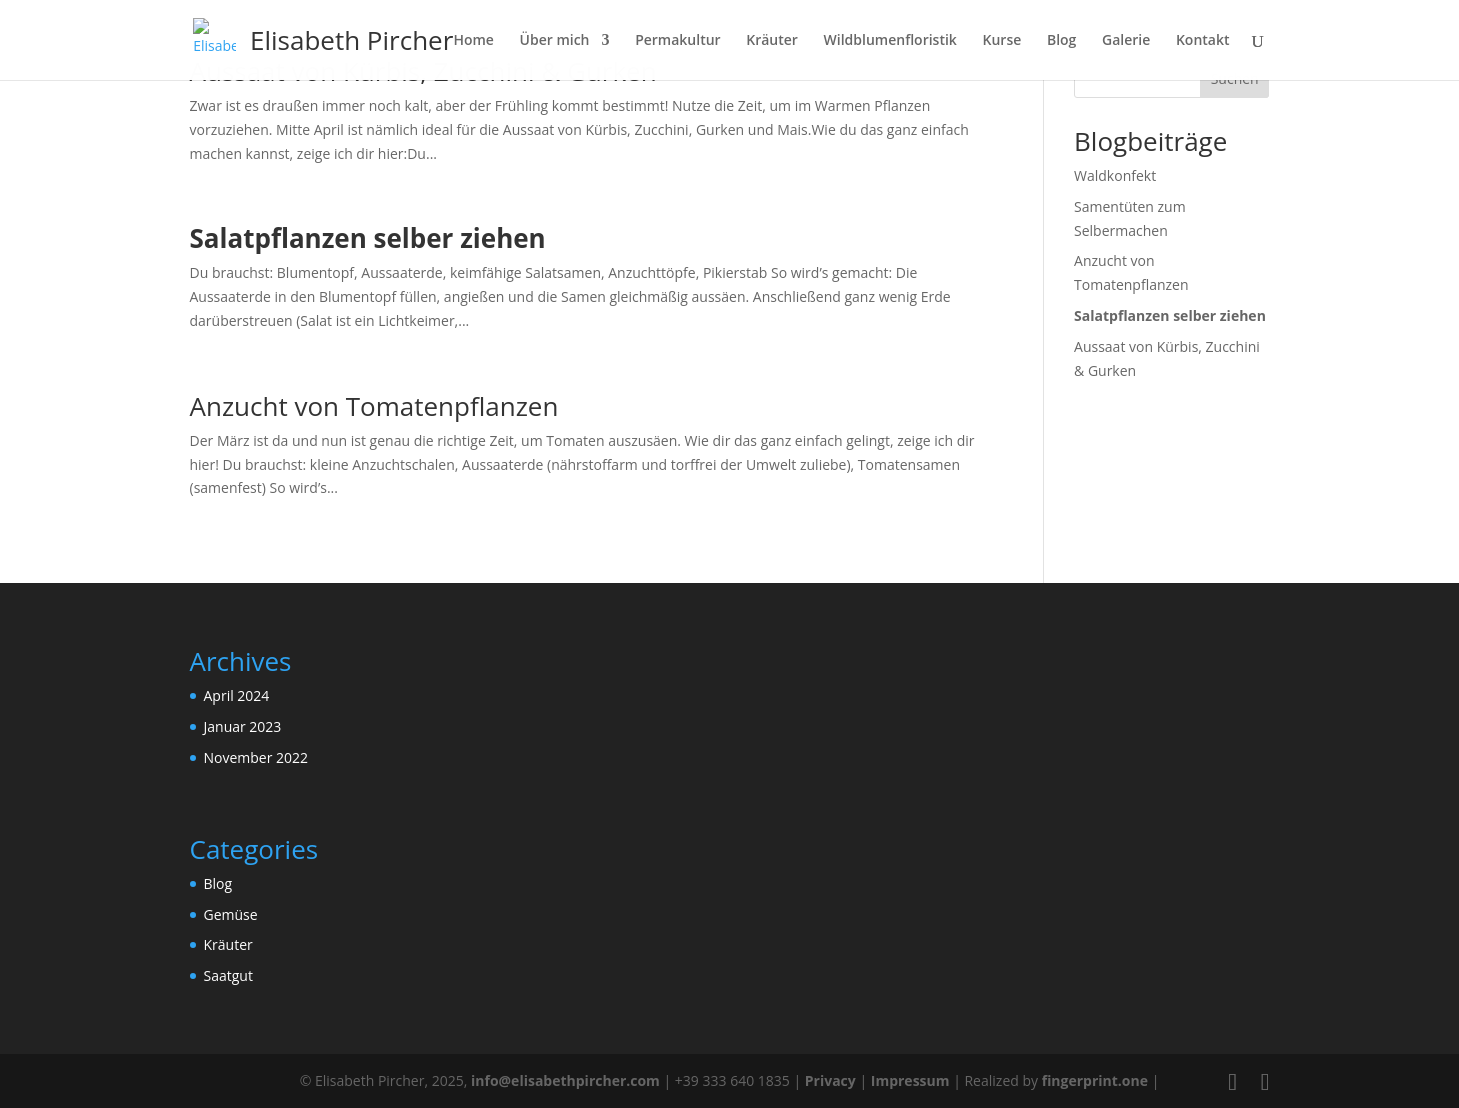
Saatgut (228, 975)
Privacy (830, 1080)
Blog (218, 883)
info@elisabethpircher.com (565, 1080)
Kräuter (228, 944)
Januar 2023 (243, 726)
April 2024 (237, 695)
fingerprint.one (1097, 1080)
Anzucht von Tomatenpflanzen (374, 406)
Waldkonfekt (1115, 175)
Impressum (910, 1080)
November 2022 (256, 757)
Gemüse (231, 914)
